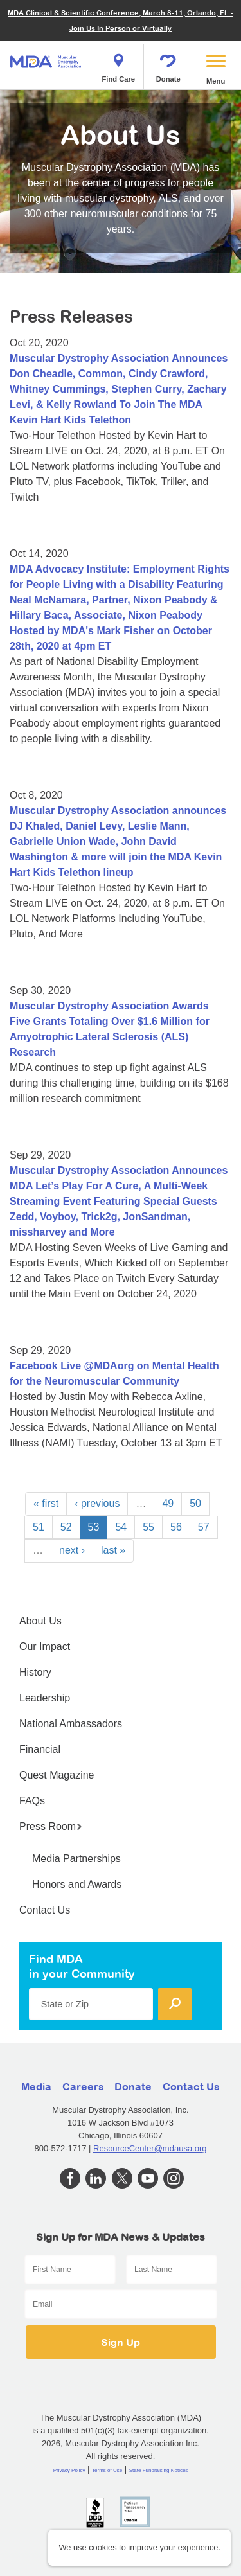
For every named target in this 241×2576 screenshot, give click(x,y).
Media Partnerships (76, 1858)
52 (66, 1527)
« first (45, 1503)
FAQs (32, 1800)
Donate (168, 64)
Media (36, 2086)
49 (168, 1503)
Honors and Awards (76, 1884)
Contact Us (44, 1910)
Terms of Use (107, 2470)
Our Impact (44, 1646)
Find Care (118, 64)
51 (38, 1527)
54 (121, 1527)
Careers (83, 2086)
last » (113, 1550)
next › (72, 1550)
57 (204, 1527)
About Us (40, 1620)
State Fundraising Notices (158, 2470)
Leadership (44, 1697)
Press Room (50, 1826)
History (35, 1672)
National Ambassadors (70, 1723)
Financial (39, 1749)
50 (195, 1503)
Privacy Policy (69, 2470)
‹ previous (97, 1503)
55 (148, 1527)
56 (176, 1527)
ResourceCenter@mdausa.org (150, 2148)
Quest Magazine (56, 1775)
